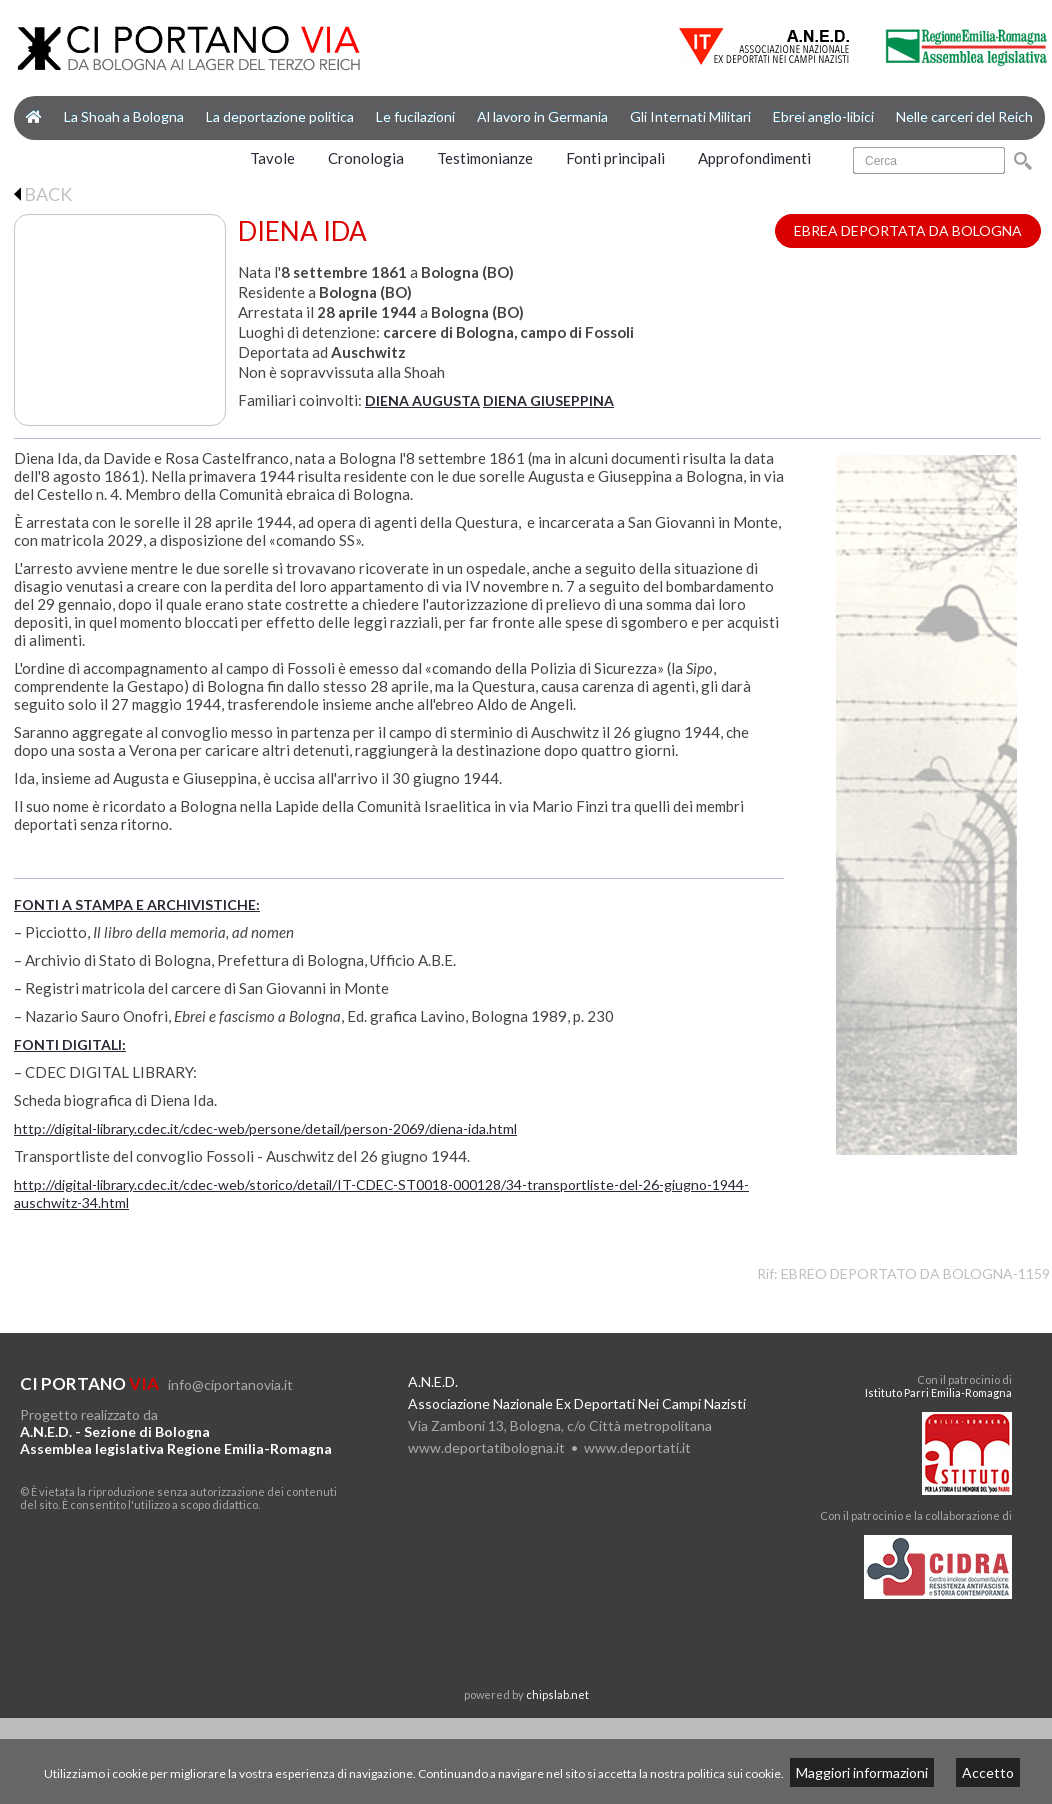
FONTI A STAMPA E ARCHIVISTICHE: (137, 904)
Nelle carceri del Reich (964, 116)
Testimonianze (485, 158)
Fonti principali (615, 158)
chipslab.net (557, 1694)
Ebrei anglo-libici (823, 116)
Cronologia (366, 158)
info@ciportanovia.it (230, 1384)
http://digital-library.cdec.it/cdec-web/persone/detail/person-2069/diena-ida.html (265, 1128)
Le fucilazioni (415, 116)
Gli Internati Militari (690, 116)
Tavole (272, 158)
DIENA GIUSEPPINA (548, 400)
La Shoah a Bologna (124, 116)
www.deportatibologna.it (486, 1447)
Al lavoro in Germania (542, 116)
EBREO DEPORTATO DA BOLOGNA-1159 (915, 1273)
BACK (43, 194)
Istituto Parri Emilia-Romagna (938, 1392)
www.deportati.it (637, 1447)
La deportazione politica (280, 116)
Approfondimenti (754, 158)
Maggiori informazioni (862, 1772)
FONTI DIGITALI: (70, 1044)
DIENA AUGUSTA (422, 400)
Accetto (988, 1772)
